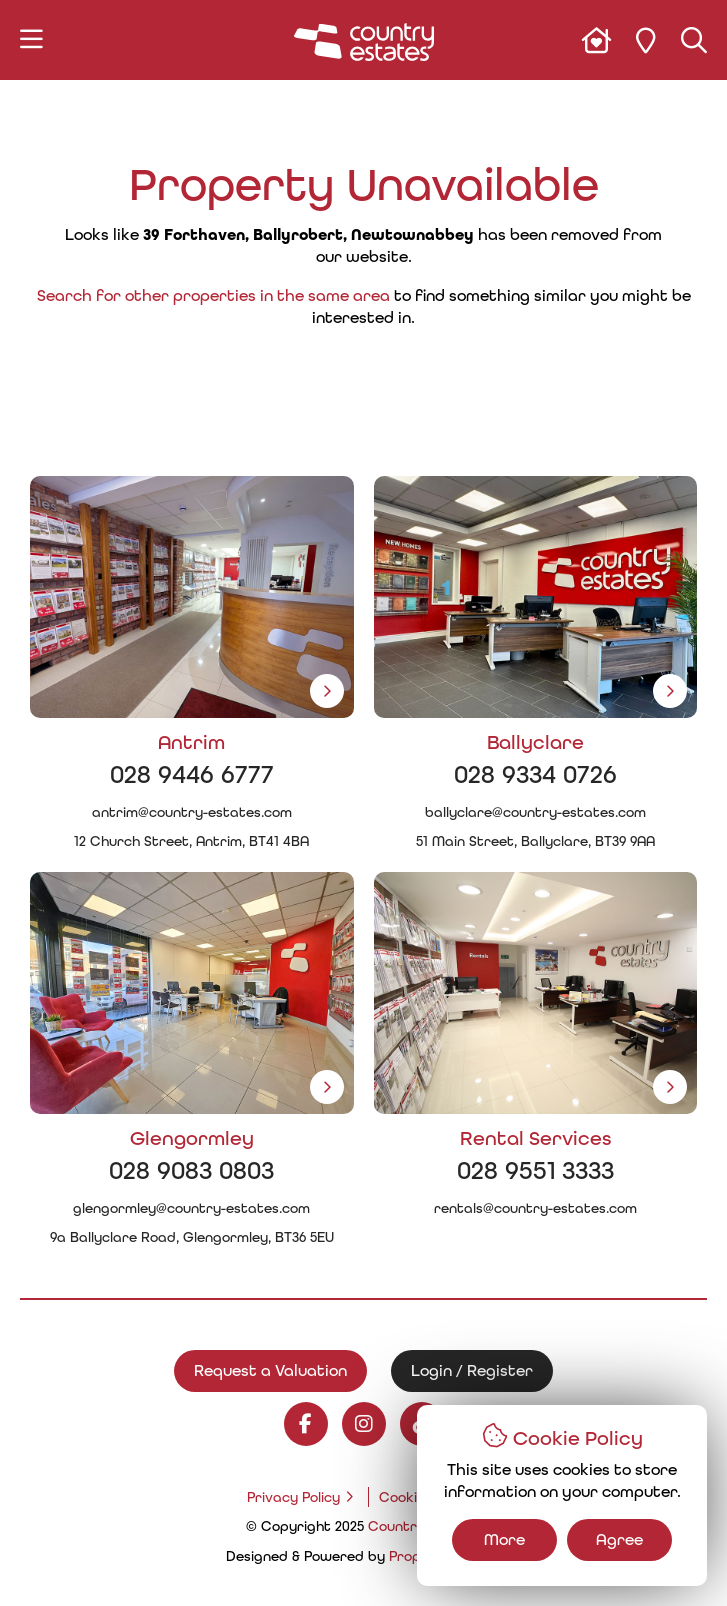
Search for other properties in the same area (213, 295)
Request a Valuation (270, 1370)
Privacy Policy (293, 1497)
